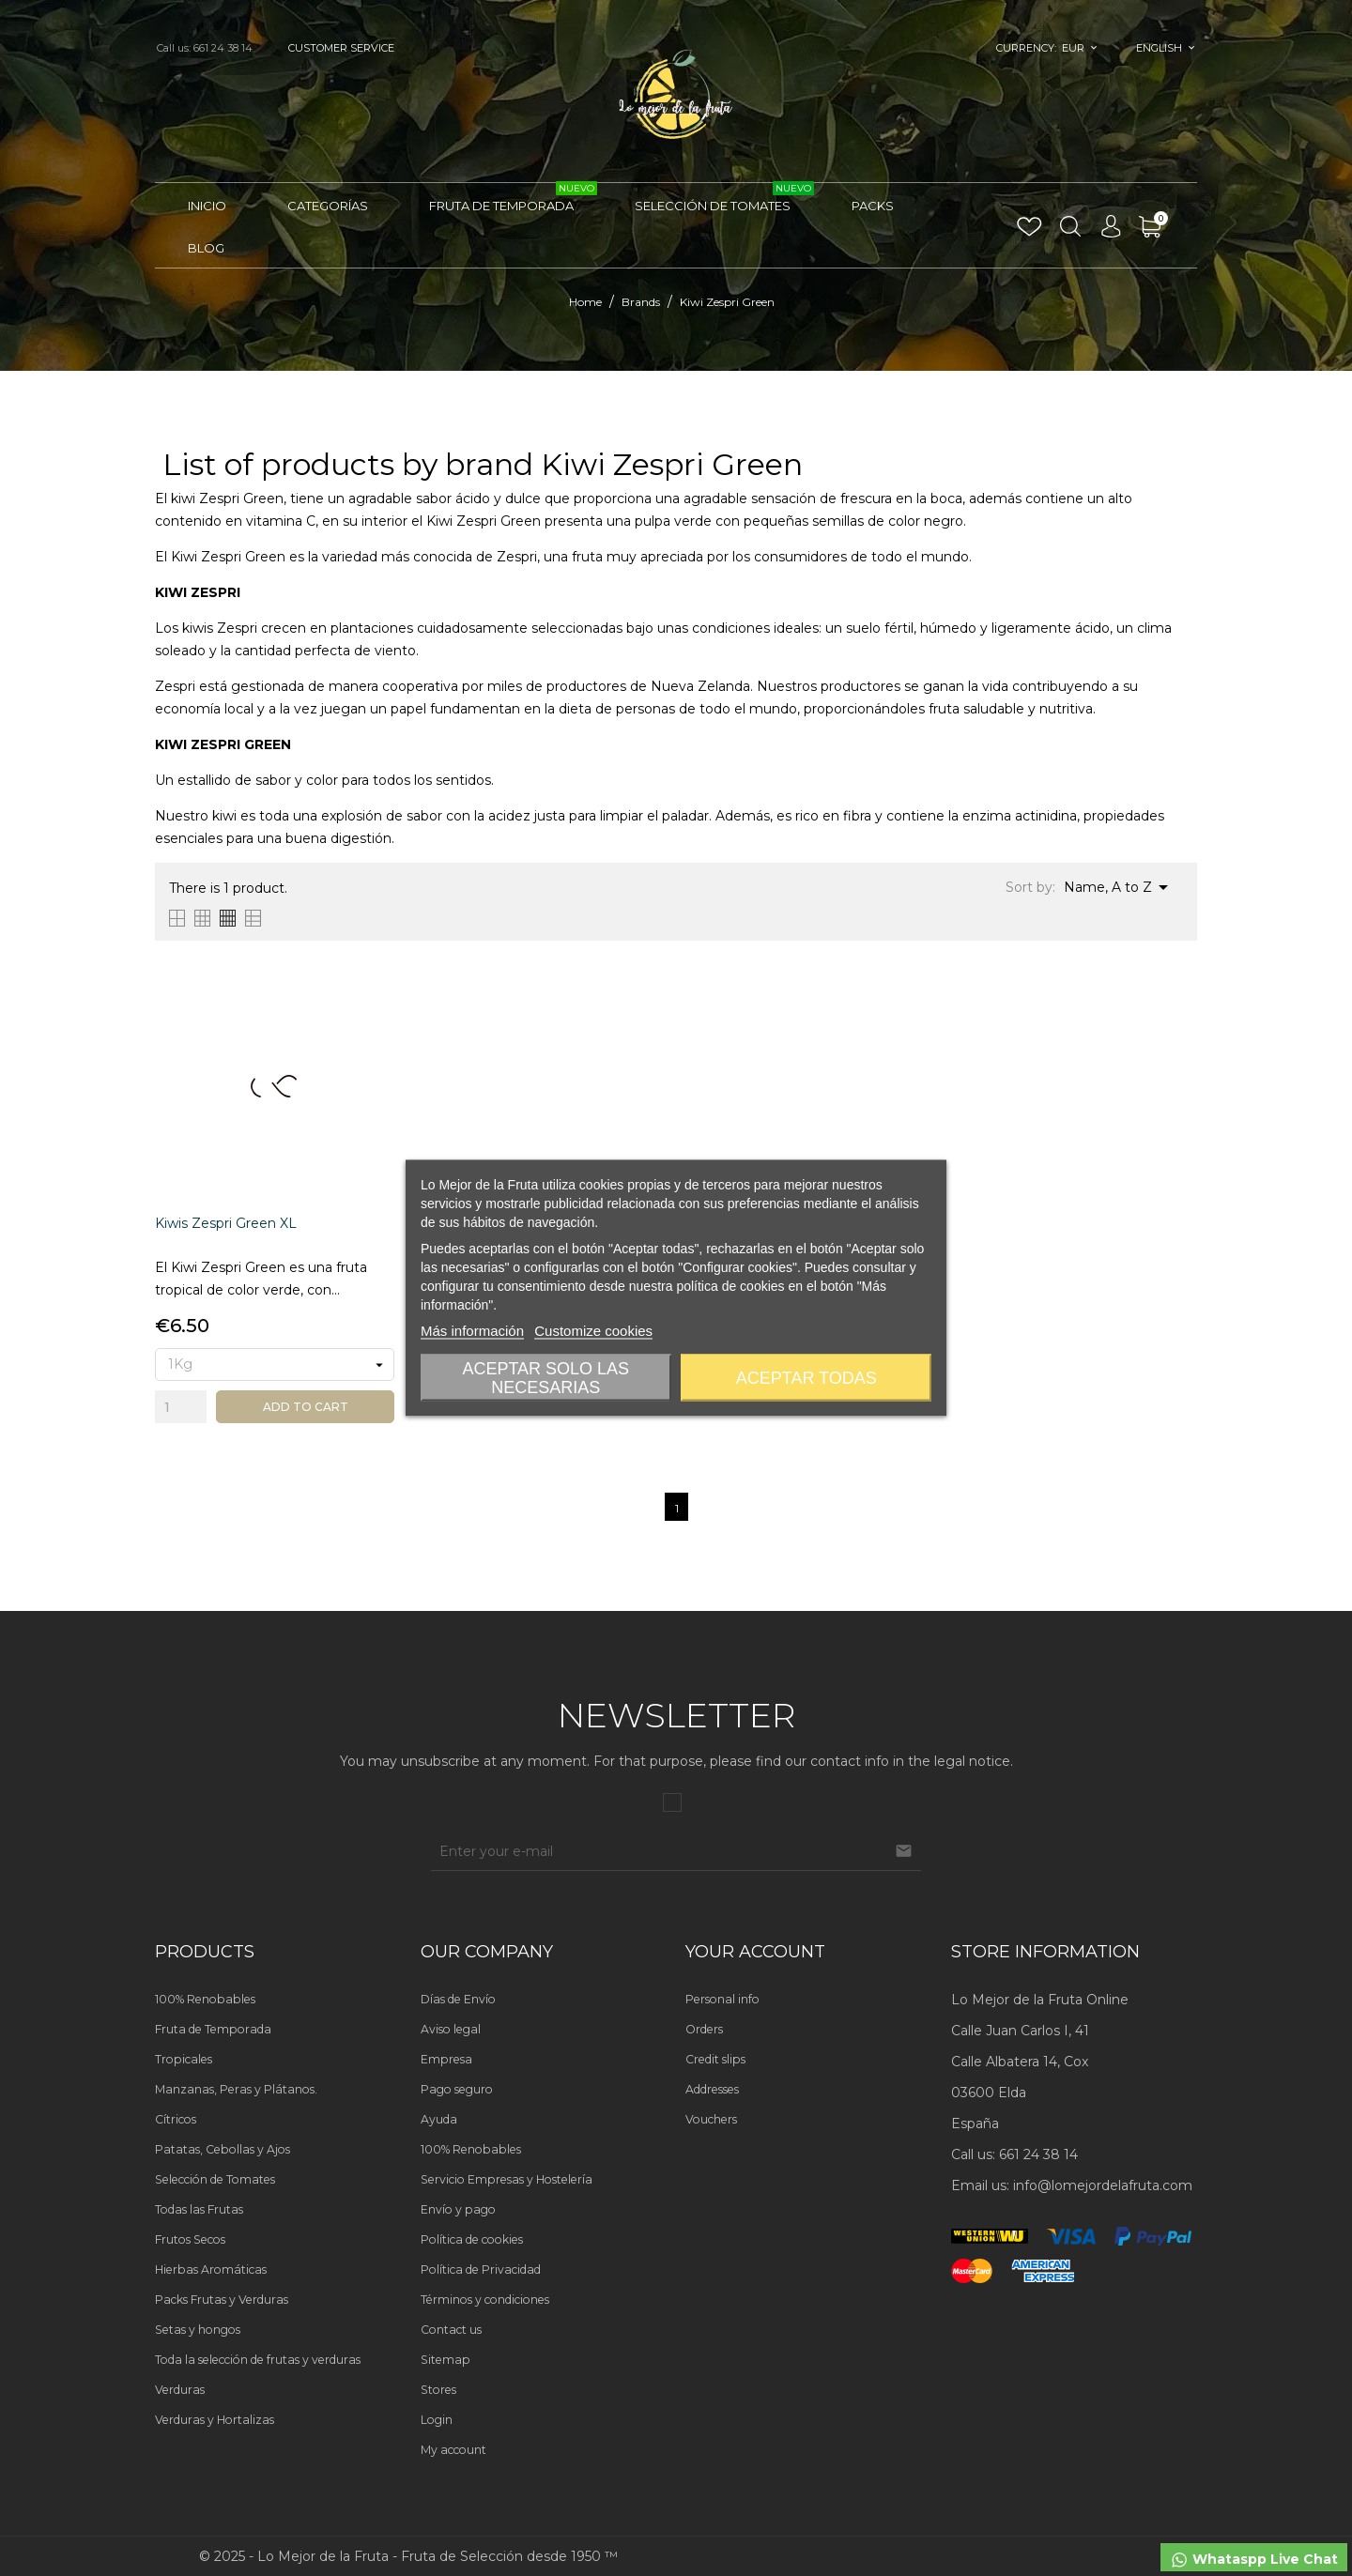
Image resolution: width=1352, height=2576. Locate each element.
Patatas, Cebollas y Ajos (222, 2149)
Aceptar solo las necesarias (545, 1378)
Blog (206, 247)
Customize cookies (593, 1331)
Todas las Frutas (199, 2209)
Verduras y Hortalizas (214, 2420)
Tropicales (183, 2059)
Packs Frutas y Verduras (221, 2299)
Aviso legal (451, 2029)
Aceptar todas (806, 1378)
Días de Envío (458, 1999)
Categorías (327, 205)
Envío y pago (458, 2209)
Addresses (712, 2089)
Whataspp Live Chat (1254, 2560)
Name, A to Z (1119, 887)
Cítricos (175, 2119)
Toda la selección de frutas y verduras (258, 2360)
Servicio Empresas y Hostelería (506, 2179)
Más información (472, 1331)
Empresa (446, 2059)
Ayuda (439, 2119)
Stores (438, 2390)
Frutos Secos (190, 2239)
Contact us (451, 2330)
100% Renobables (205, 1999)
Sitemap (445, 2360)
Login (437, 2420)
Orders (704, 2029)
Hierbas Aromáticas (211, 2269)
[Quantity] (181, 1406)
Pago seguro (457, 2089)
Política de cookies (472, 2239)
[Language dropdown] (1165, 48)
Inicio (207, 205)
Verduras (180, 2390)
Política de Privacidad (481, 2269)
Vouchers (711, 2119)
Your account (755, 1951)
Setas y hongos (197, 2330)
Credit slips (715, 2059)
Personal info (722, 1999)
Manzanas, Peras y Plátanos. (236, 2089)
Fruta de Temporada (513, 198)
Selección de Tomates (724, 198)
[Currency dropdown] (1080, 48)
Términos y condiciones (485, 2299)
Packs (873, 205)
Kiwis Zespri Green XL (226, 1223)
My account (453, 2450)
